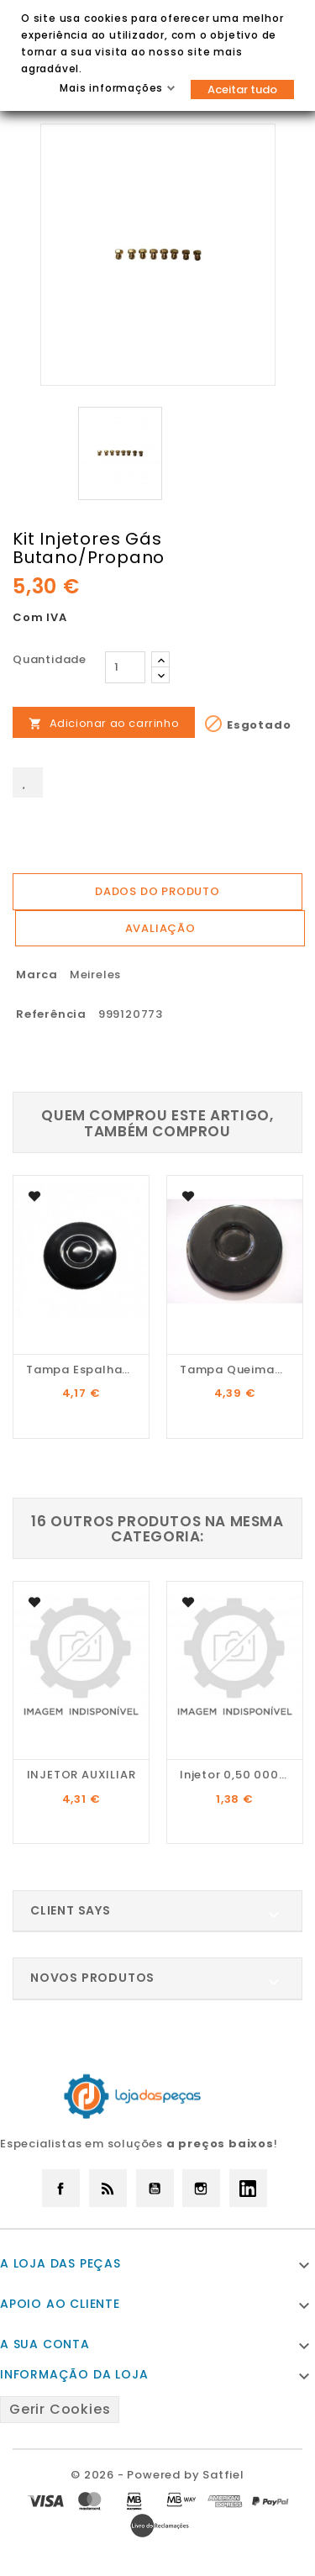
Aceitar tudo (242, 89)
